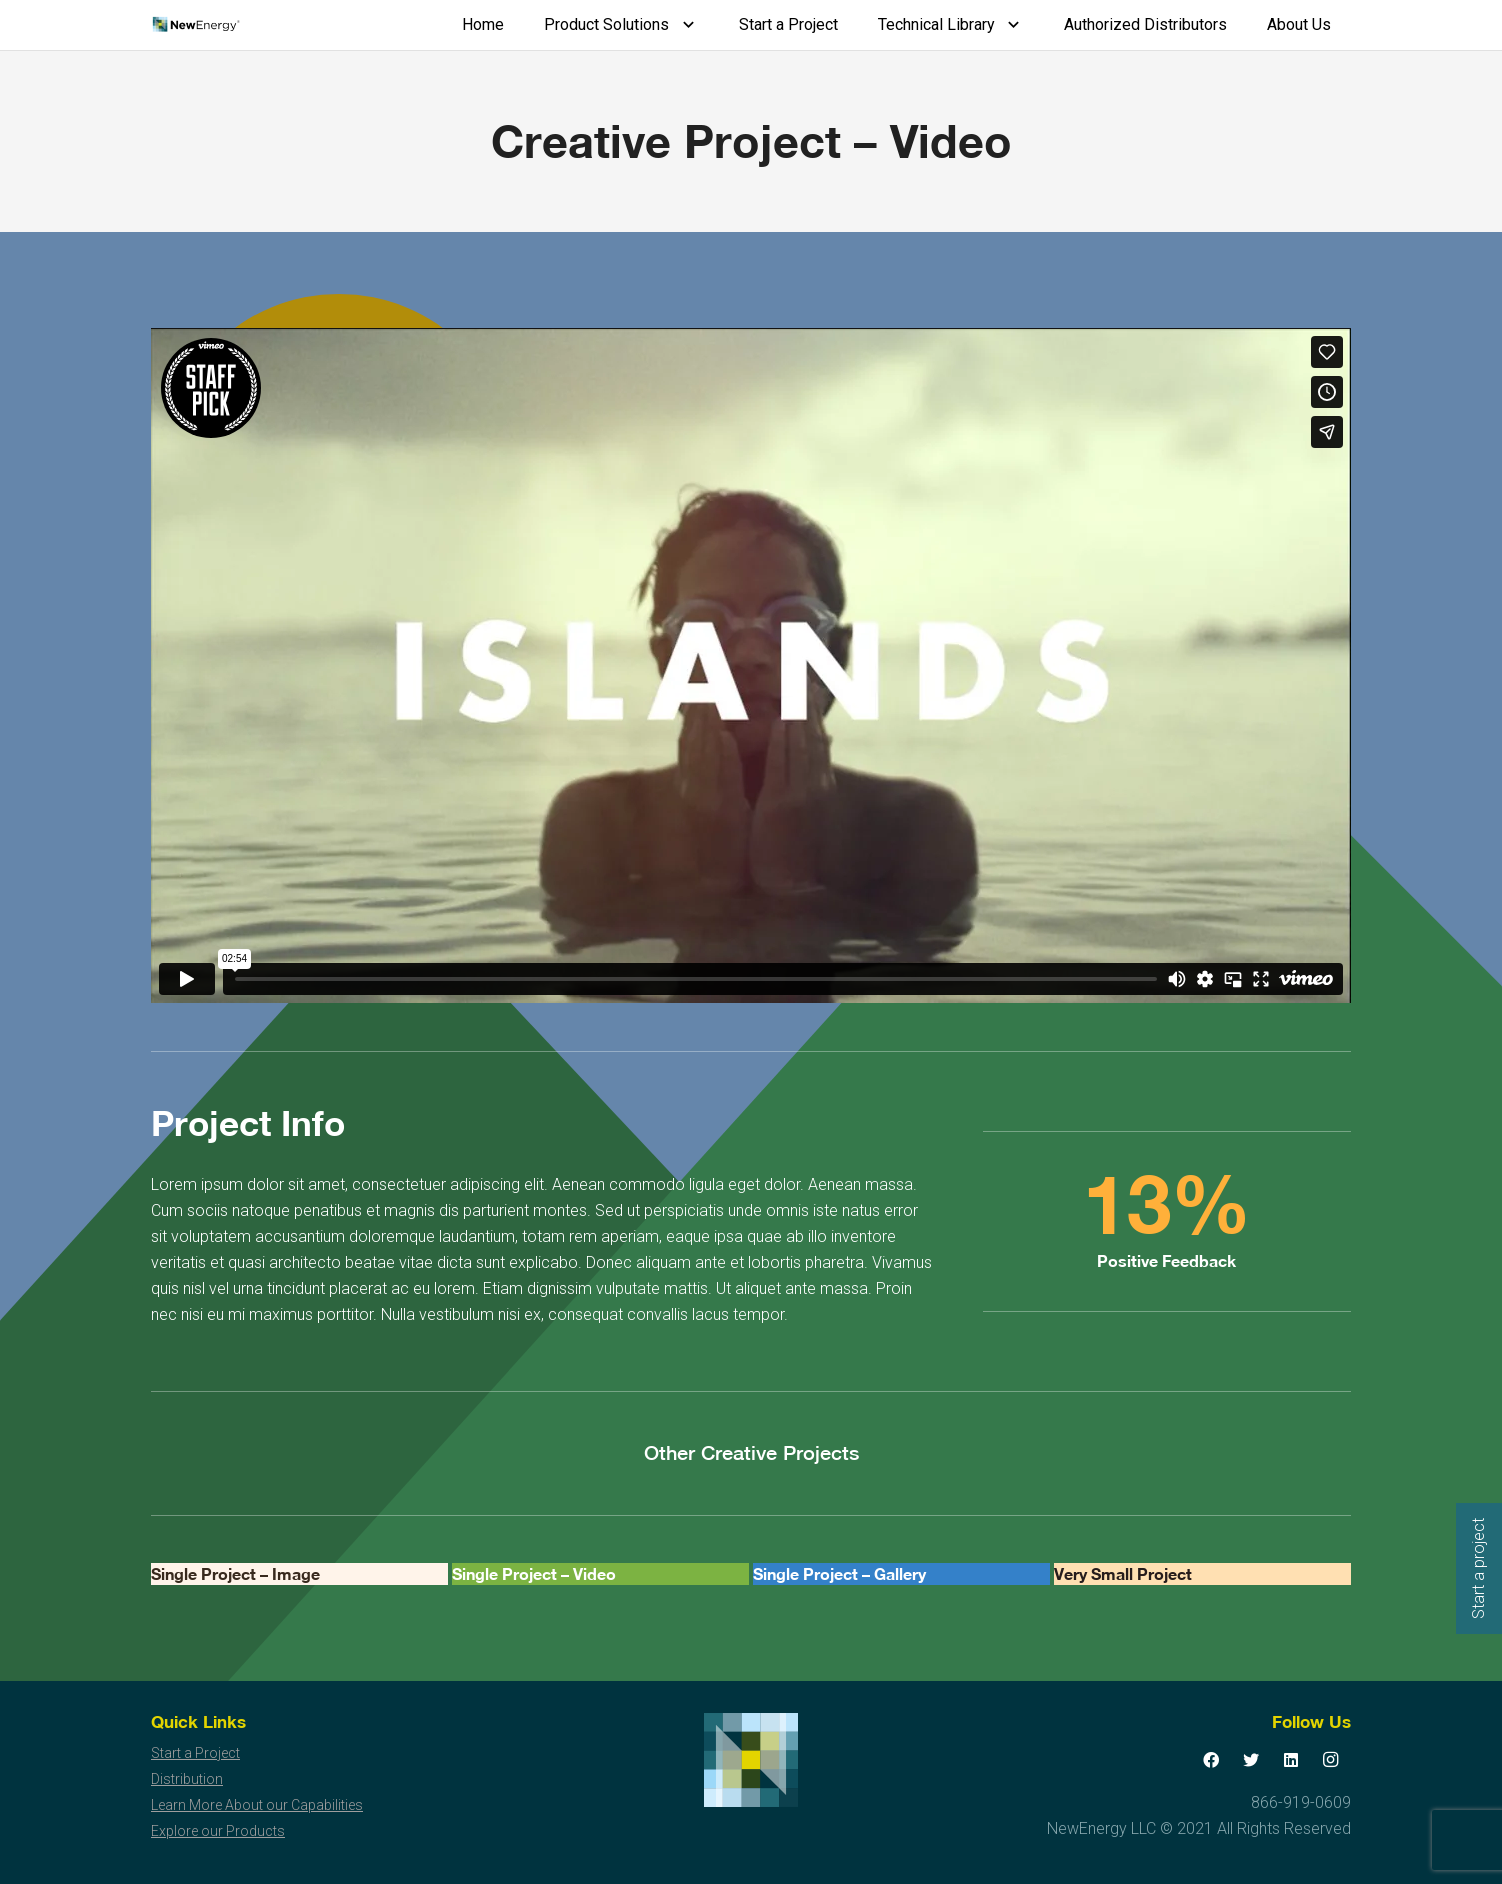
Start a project (1478, 1568)
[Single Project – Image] (299, 1574)
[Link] (195, 25)
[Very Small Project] (1202, 1574)
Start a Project (195, 1753)
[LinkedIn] (1291, 1760)
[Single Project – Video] (600, 1574)
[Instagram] (1331, 1760)
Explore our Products (218, 1831)
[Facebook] (1211, 1760)
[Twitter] (1251, 1760)
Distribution (187, 1779)
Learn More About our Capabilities (257, 1805)
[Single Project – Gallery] (901, 1574)
